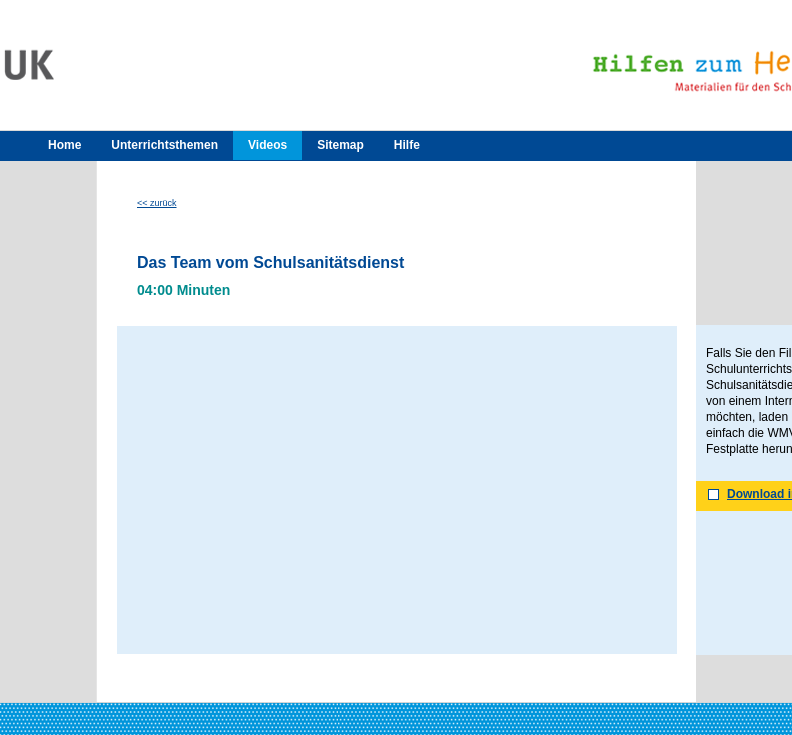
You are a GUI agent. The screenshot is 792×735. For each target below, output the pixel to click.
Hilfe (407, 145)
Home (64, 145)
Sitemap (340, 145)
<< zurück (157, 203)
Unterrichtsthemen (164, 145)
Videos (267, 145)
